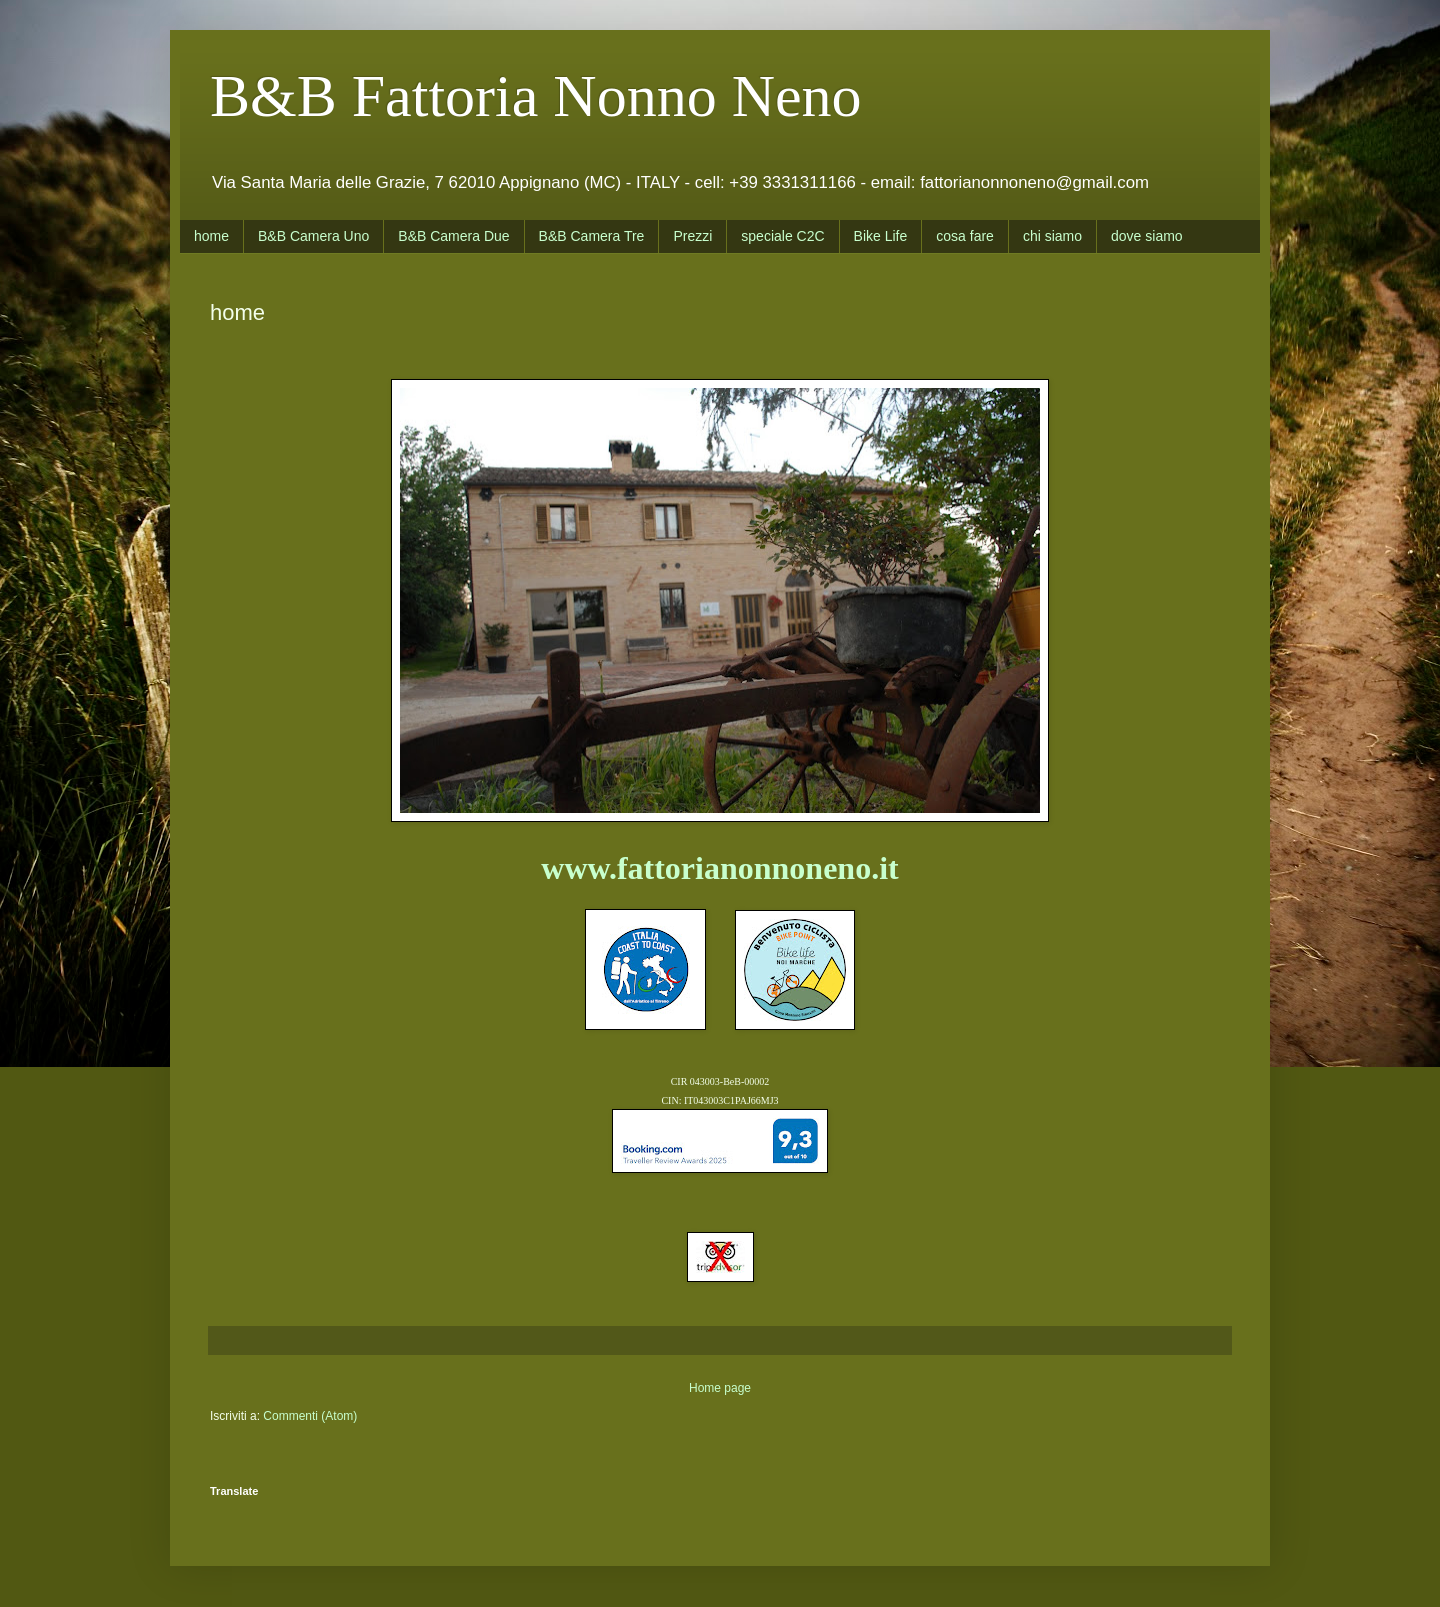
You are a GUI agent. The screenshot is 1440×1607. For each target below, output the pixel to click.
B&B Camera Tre (592, 236)
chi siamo (1052, 236)
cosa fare (965, 236)
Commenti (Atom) (310, 1416)
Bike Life (881, 236)
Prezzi (692, 236)
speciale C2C (782, 236)
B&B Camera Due (453, 236)
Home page (720, 1388)
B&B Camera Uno (313, 236)
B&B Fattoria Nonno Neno (536, 96)
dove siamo (1147, 236)
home (211, 236)
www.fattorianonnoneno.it (719, 868)
